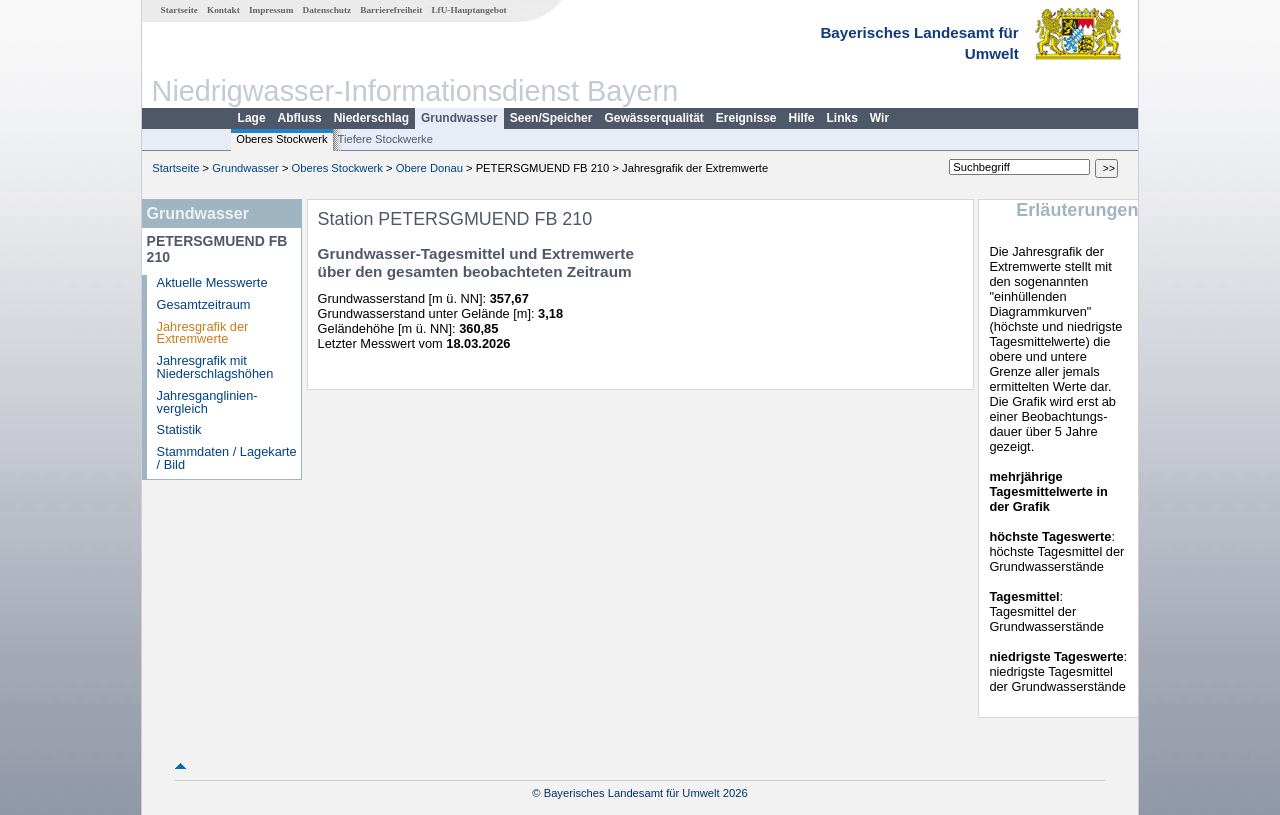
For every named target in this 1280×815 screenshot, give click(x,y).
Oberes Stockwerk (281, 139)
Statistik (179, 429)
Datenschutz (327, 10)
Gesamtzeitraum (204, 304)
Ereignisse (746, 118)
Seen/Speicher (551, 118)
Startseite (179, 10)
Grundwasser (459, 118)
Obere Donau (429, 168)
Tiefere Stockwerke (385, 139)
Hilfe (802, 118)
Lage (252, 118)
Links (842, 118)
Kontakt (223, 10)
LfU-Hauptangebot (468, 10)
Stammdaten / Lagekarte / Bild (227, 458)
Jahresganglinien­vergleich (207, 402)
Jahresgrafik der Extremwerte (203, 333)
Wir (879, 118)
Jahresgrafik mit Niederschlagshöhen (215, 367)
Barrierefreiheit (391, 10)
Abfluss (300, 118)
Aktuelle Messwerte (212, 282)
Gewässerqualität (653, 118)
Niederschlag (371, 118)
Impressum (271, 10)
